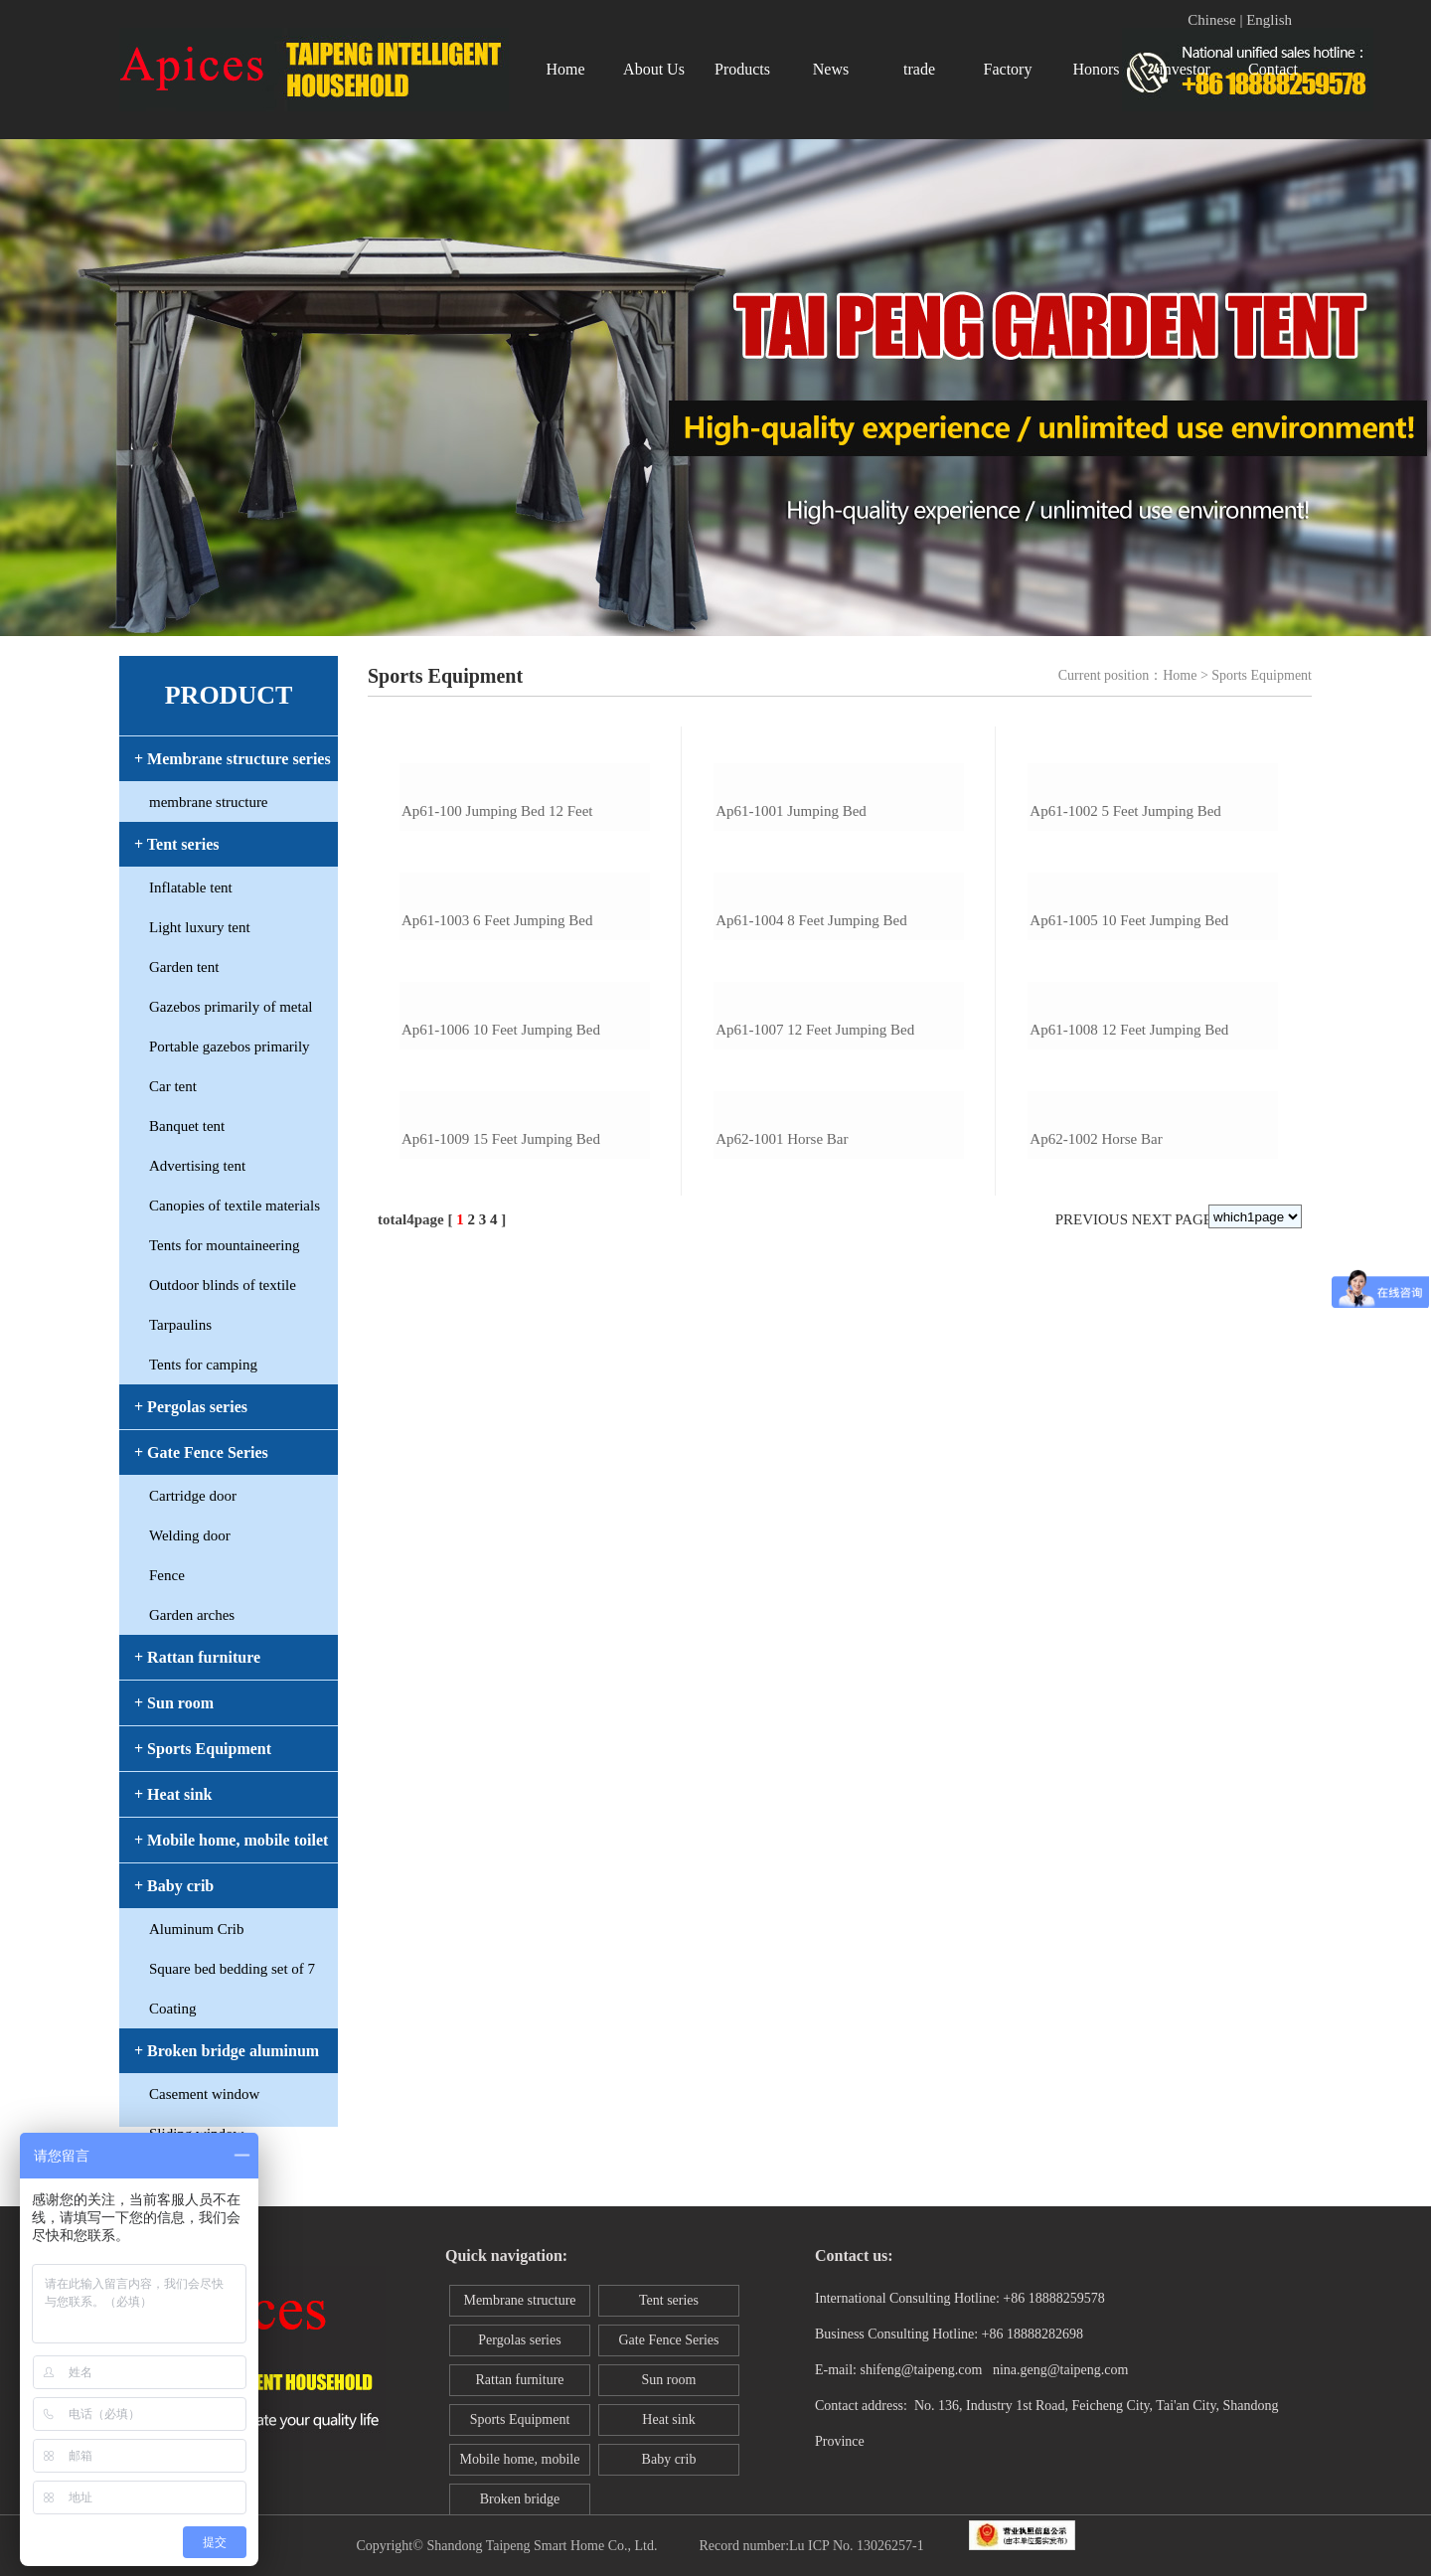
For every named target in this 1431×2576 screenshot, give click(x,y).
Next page (1172, 1895)
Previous (1091, 1895)
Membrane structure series (519, 2305)
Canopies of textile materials (234, 1205)
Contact (1273, 69)
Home (565, 69)
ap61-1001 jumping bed (791, 980)
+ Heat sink (173, 1794)
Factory (1008, 69)
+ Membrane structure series (232, 758)
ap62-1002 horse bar (1096, 1815)
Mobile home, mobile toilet (520, 2464)
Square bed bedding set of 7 (232, 1969)
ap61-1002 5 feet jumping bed (1125, 980)
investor (1184, 69)
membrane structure (208, 802)
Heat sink (668, 2419)
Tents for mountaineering (224, 1245)
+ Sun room (174, 1702)
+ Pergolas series (190, 1406)
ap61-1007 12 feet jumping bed (815, 1536)
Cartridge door (193, 1496)
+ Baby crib (174, 1885)
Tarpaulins (180, 1325)
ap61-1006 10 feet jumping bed (500, 1536)
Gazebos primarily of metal (231, 1007)
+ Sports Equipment (202, 1748)
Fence (167, 1575)
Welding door (190, 1535)
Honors (1095, 69)
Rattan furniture (519, 2379)
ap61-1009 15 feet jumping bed (500, 1815)
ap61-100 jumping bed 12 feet (497, 980)
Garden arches (192, 1615)
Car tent (173, 1086)
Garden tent (184, 967)
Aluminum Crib (196, 1929)
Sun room (669, 2379)
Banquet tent (187, 1126)
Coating (173, 2008)
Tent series (669, 2300)
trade (919, 69)
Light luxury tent (199, 927)
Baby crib (669, 2459)
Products (742, 69)
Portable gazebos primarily (229, 1046)
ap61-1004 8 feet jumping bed (811, 1258)
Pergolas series (519, 2340)
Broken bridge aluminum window (519, 2503)
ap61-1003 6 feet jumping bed (497, 1258)
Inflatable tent (191, 887)
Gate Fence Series (668, 2340)
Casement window (204, 2094)
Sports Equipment (520, 2419)
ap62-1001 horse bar (782, 1815)
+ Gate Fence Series (201, 1452)
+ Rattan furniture (197, 1657)
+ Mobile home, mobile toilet (231, 1840)
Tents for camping (203, 1364)
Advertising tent (197, 1166)
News (831, 69)
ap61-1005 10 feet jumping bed (1129, 1258)
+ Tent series (177, 844)
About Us (654, 69)
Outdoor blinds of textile (222, 1285)
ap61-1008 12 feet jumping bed (1129, 1536)
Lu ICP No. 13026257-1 (856, 2545)
